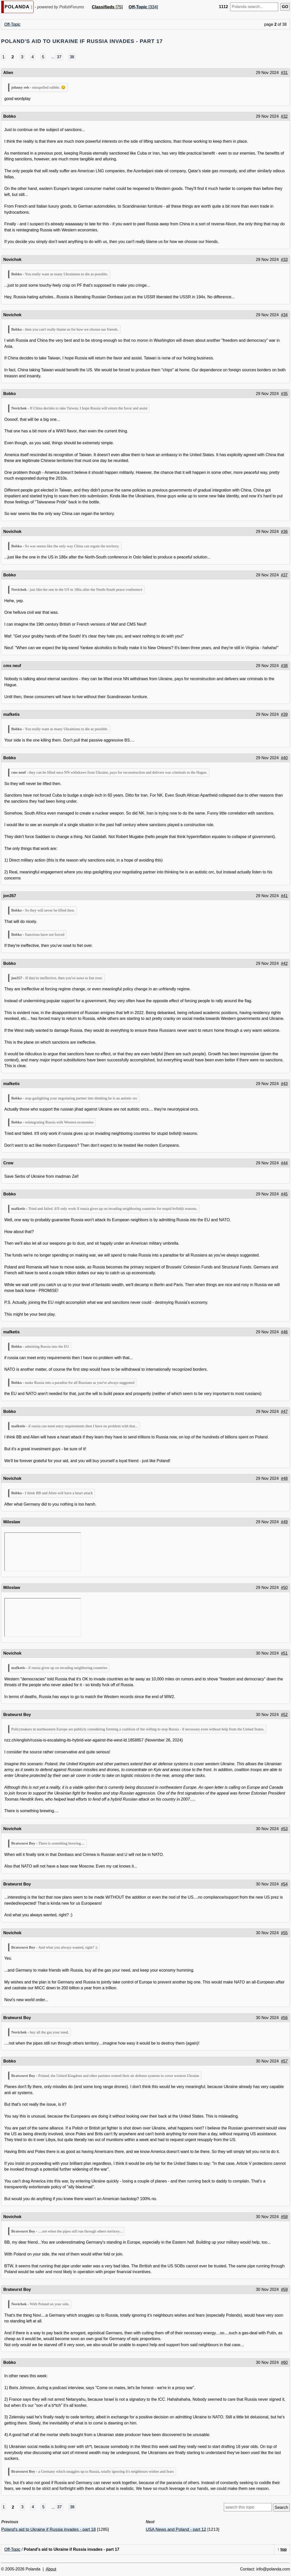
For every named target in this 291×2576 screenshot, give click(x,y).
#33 (284, 259)
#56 (284, 2018)
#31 (284, 72)
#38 (284, 666)
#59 (284, 2289)
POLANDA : (19, 6)
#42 (284, 963)
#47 (284, 1411)
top (283, 2549)
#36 (284, 531)
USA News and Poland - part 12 (176, 2529)
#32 (284, 116)
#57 (284, 2061)
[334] (143, 7)
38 (72, 57)
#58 (284, 2217)
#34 (284, 315)
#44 (284, 1163)
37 (59, 57)
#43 (284, 1084)
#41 (284, 896)
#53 (284, 1829)
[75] (107, 7)
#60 (284, 2362)
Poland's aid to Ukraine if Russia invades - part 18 (48, 2529)
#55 (284, 1933)
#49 (284, 1522)
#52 (284, 1714)
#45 (284, 1194)
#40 (284, 758)
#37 (284, 575)
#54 (284, 1884)
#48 (284, 1478)
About (51, 2569)
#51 (284, 1653)
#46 (284, 1332)
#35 (284, 393)
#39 (284, 714)
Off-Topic (12, 24)
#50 (284, 1587)
